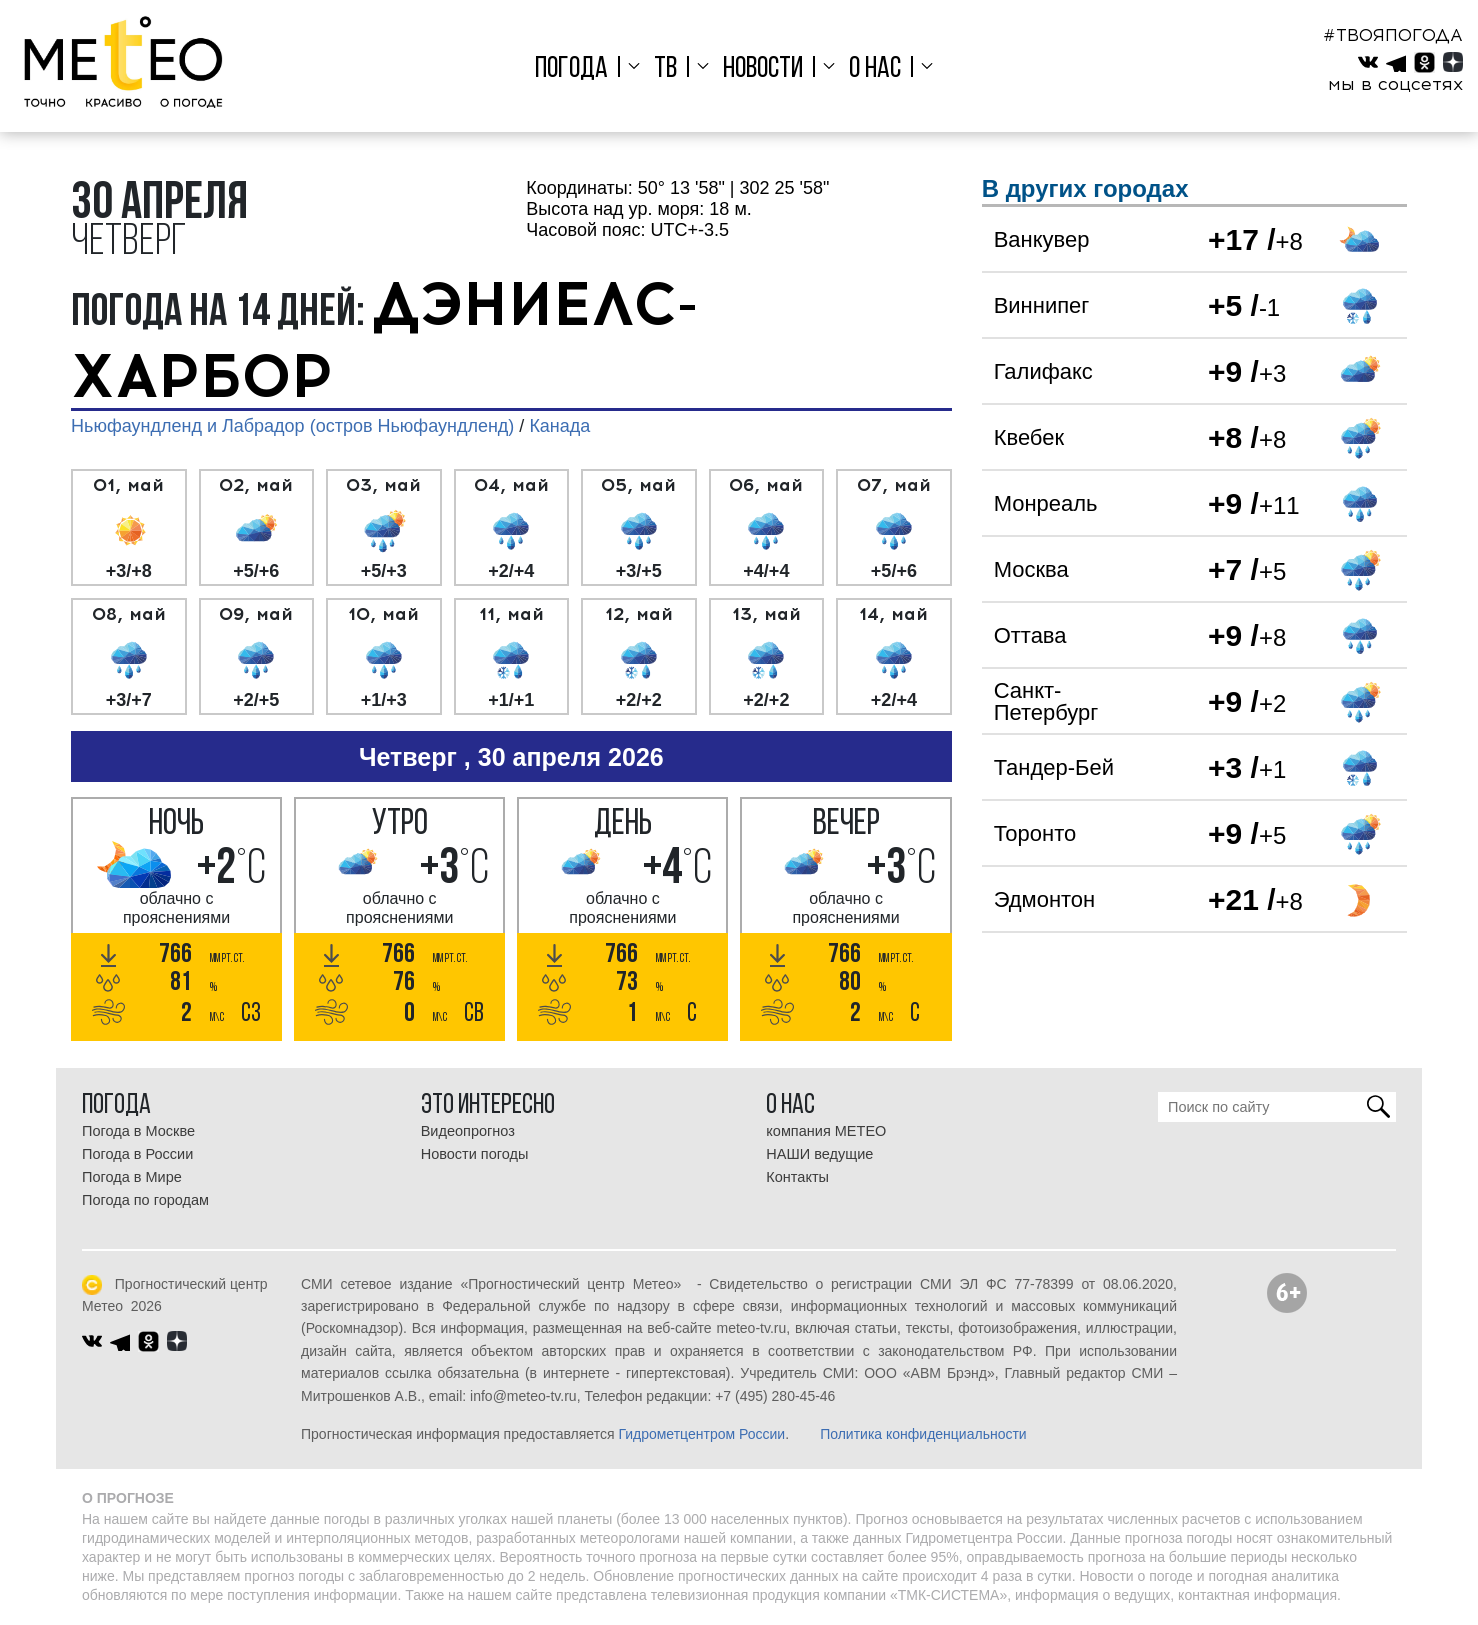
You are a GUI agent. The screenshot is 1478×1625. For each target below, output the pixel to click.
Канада (559, 426)
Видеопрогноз (468, 1131)
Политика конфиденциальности (923, 1434)
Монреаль (1046, 503)
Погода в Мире (132, 1177)
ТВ (667, 69)
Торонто (1035, 833)
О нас (872, 69)
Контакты (797, 1177)
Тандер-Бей (1054, 767)
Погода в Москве (138, 1131)
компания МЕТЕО (826, 1131)
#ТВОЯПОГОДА (1393, 35)
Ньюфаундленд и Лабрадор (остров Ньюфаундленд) (292, 426)
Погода (576, 69)
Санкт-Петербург (1046, 701)
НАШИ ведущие (819, 1154)
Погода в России (137, 1154)
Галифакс (1043, 371)
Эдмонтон (1045, 899)
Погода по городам (145, 1200)
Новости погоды (475, 1154)
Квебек (1029, 437)
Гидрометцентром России (701, 1434)
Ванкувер (1042, 239)
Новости (763, 69)
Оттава (1030, 635)
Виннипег (1042, 305)
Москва (1031, 569)
